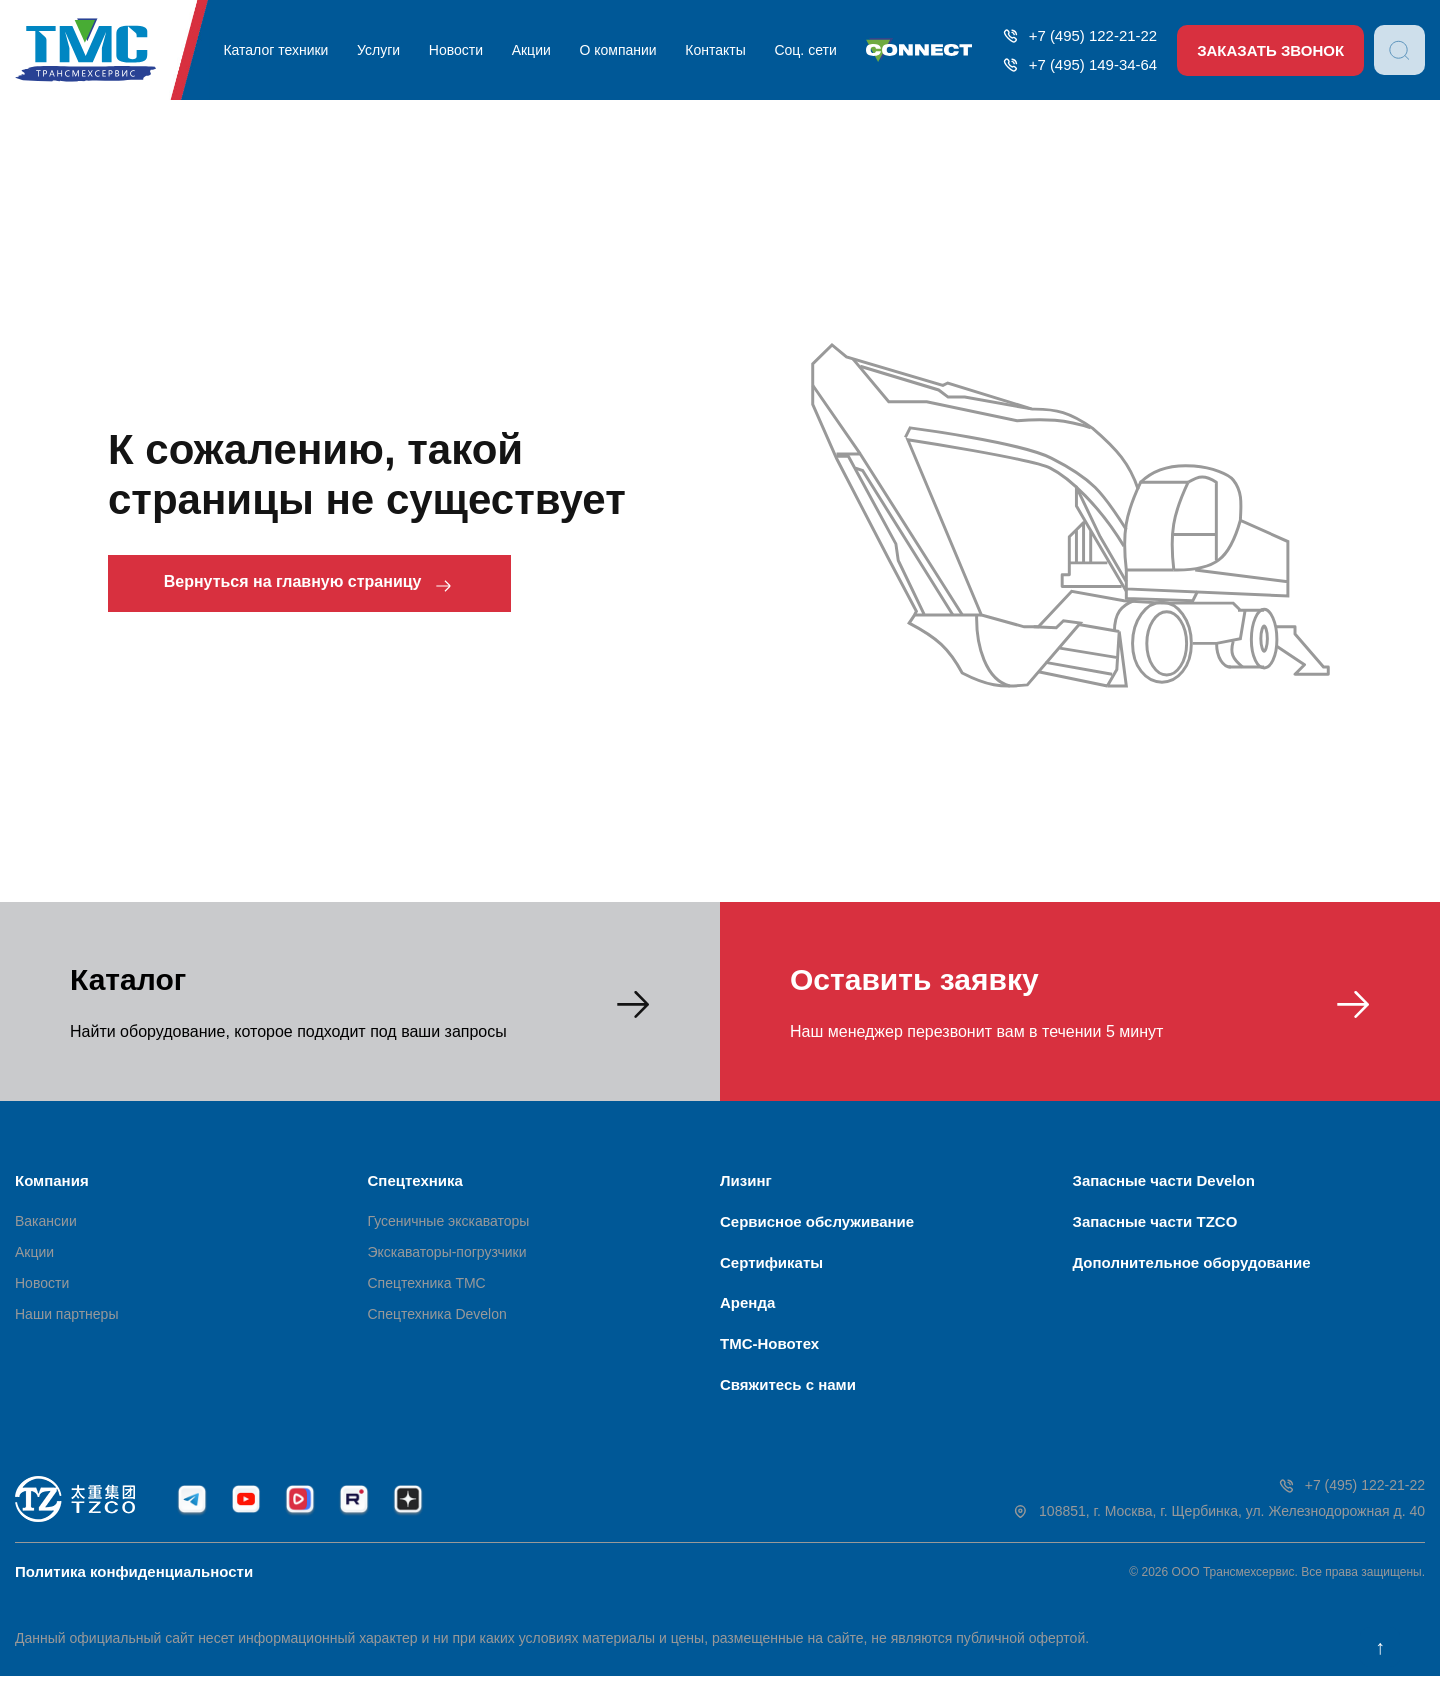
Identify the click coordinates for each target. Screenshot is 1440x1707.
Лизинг (746, 1180)
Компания (52, 1180)
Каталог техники (281, 50)
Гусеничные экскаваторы (449, 1226)
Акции (530, 50)
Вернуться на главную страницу (328, 585)
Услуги (382, 50)
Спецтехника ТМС (427, 1288)
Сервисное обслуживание (817, 1226)
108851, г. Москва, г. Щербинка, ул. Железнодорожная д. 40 (1218, 1543)
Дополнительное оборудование (1192, 1272)
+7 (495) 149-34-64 (1074, 64)
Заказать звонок (1269, 50)
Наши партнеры (66, 1319)
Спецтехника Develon (437, 1319)
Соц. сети (798, 50)
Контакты (710, 50)
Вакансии (46, 1226)
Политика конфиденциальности (134, 1602)
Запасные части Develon (1164, 1180)
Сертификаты (771, 1272)
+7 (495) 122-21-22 (1074, 35)
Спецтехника (415, 1180)
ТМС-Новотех (769, 1364)
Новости (457, 50)
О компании (615, 50)
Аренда (747, 1318)
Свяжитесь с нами (788, 1410)
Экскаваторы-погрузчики (447, 1257)
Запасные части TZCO (1155, 1226)
